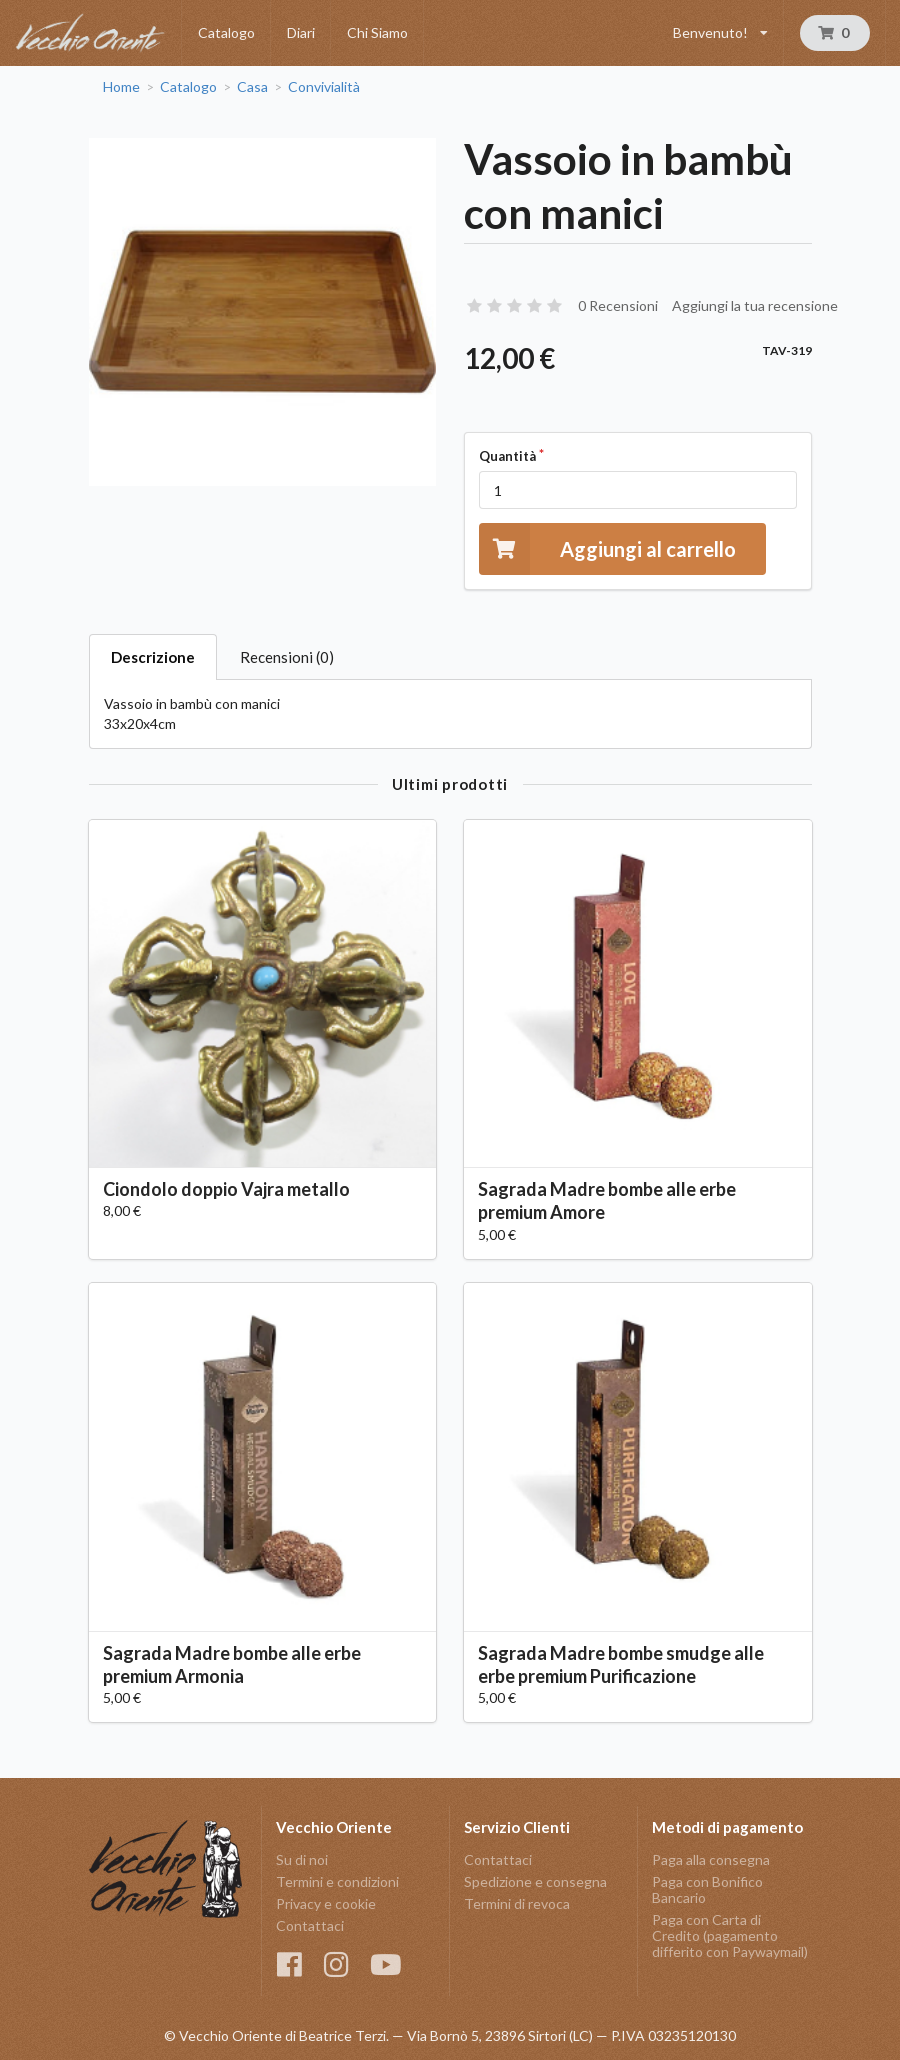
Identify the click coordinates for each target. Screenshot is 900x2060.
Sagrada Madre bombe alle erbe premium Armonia (232, 1664)
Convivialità (324, 87)
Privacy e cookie (326, 1903)
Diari (301, 32)
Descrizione (153, 657)
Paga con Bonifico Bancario (707, 1889)
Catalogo (226, 32)
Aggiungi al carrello (607, 548)
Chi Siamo (377, 32)
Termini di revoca (517, 1903)
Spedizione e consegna (535, 1881)
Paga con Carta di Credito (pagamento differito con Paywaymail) (730, 1935)
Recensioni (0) (287, 657)
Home (121, 87)
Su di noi (302, 1860)
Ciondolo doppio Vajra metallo (226, 1189)
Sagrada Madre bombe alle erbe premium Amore (607, 1200)
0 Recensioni (618, 305)
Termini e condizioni (337, 1881)
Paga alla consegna (711, 1860)
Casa (252, 87)
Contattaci (310, 1925)
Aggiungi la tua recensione (755, 305)
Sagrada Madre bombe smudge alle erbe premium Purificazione (621, 1664)
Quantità (507, 456)
